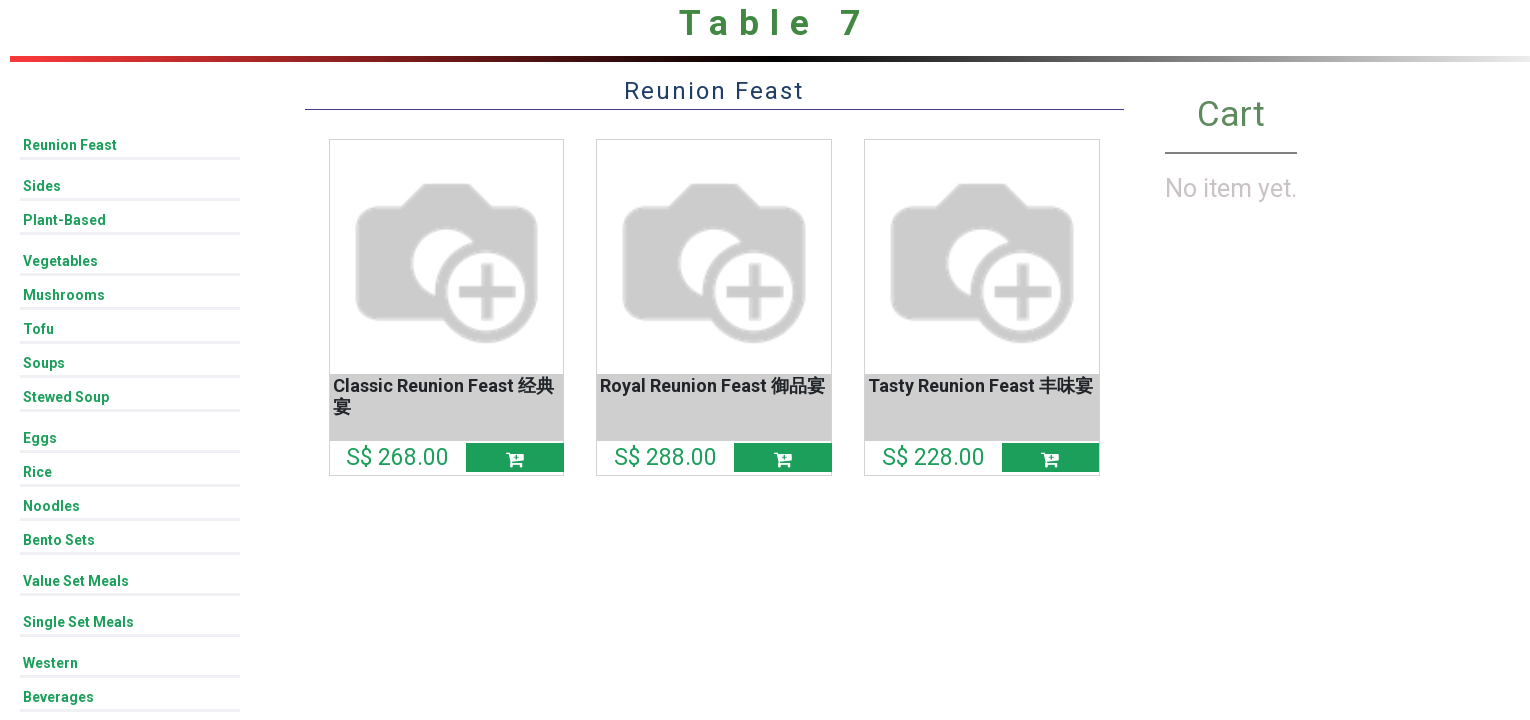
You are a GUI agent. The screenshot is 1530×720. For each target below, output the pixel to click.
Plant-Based (64, 220)
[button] (515, 457)
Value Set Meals (76, 581)
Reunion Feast (70, 145)
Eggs (40, 438)
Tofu (38, 329)
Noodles (51, 506)
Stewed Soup (66, 397)
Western (50, 663)
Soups (44, 363)
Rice (37, 472)
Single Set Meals (78, 622)
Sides (42, 186)
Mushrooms (64, 295)
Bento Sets (59, 540)
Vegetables (60, 261)
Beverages (58, 697)
